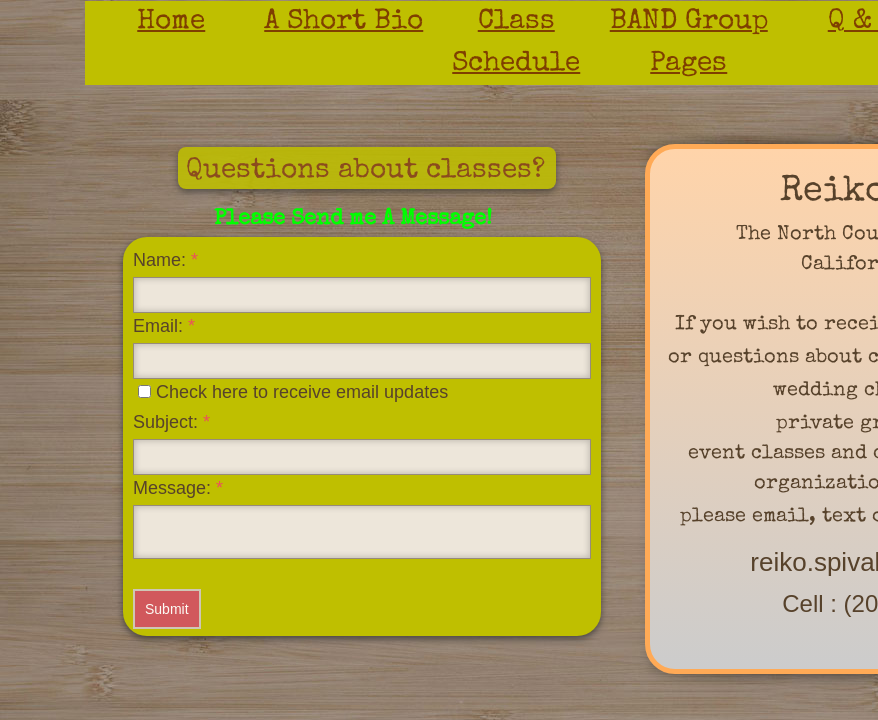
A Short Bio (343, 22)
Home (171, 22)
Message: (178, 488)
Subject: (171, 422)
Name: (165, 260)
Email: (164, 326)
